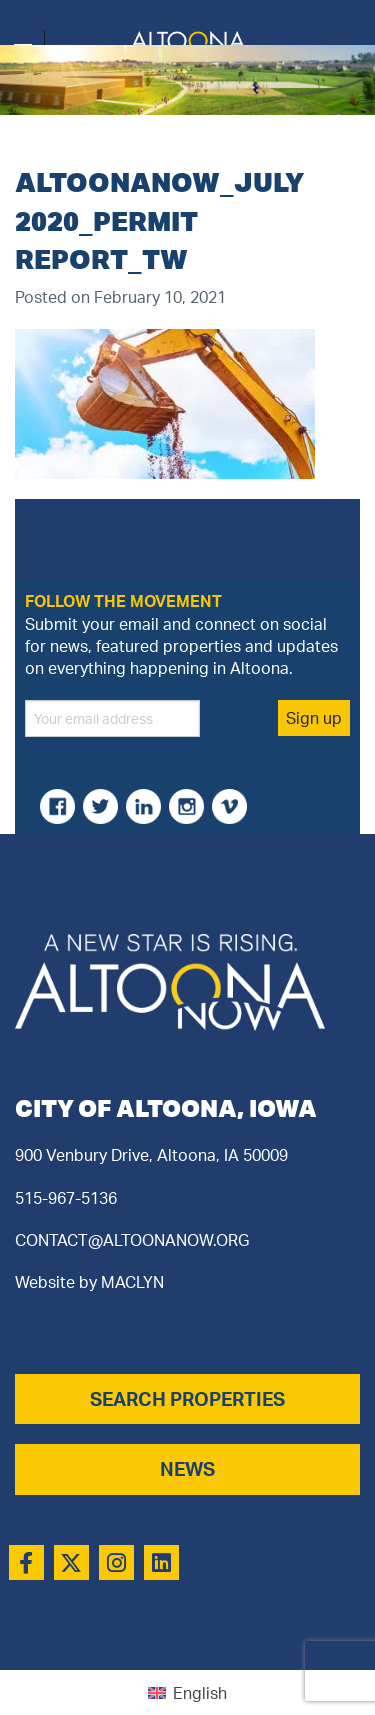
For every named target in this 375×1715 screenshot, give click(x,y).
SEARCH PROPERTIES (187, 1399)
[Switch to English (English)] (187, 1692)
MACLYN (132, 1282)
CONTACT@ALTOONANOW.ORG (132, 1240)
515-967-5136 (66, 1198)
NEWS (187, 1469)
